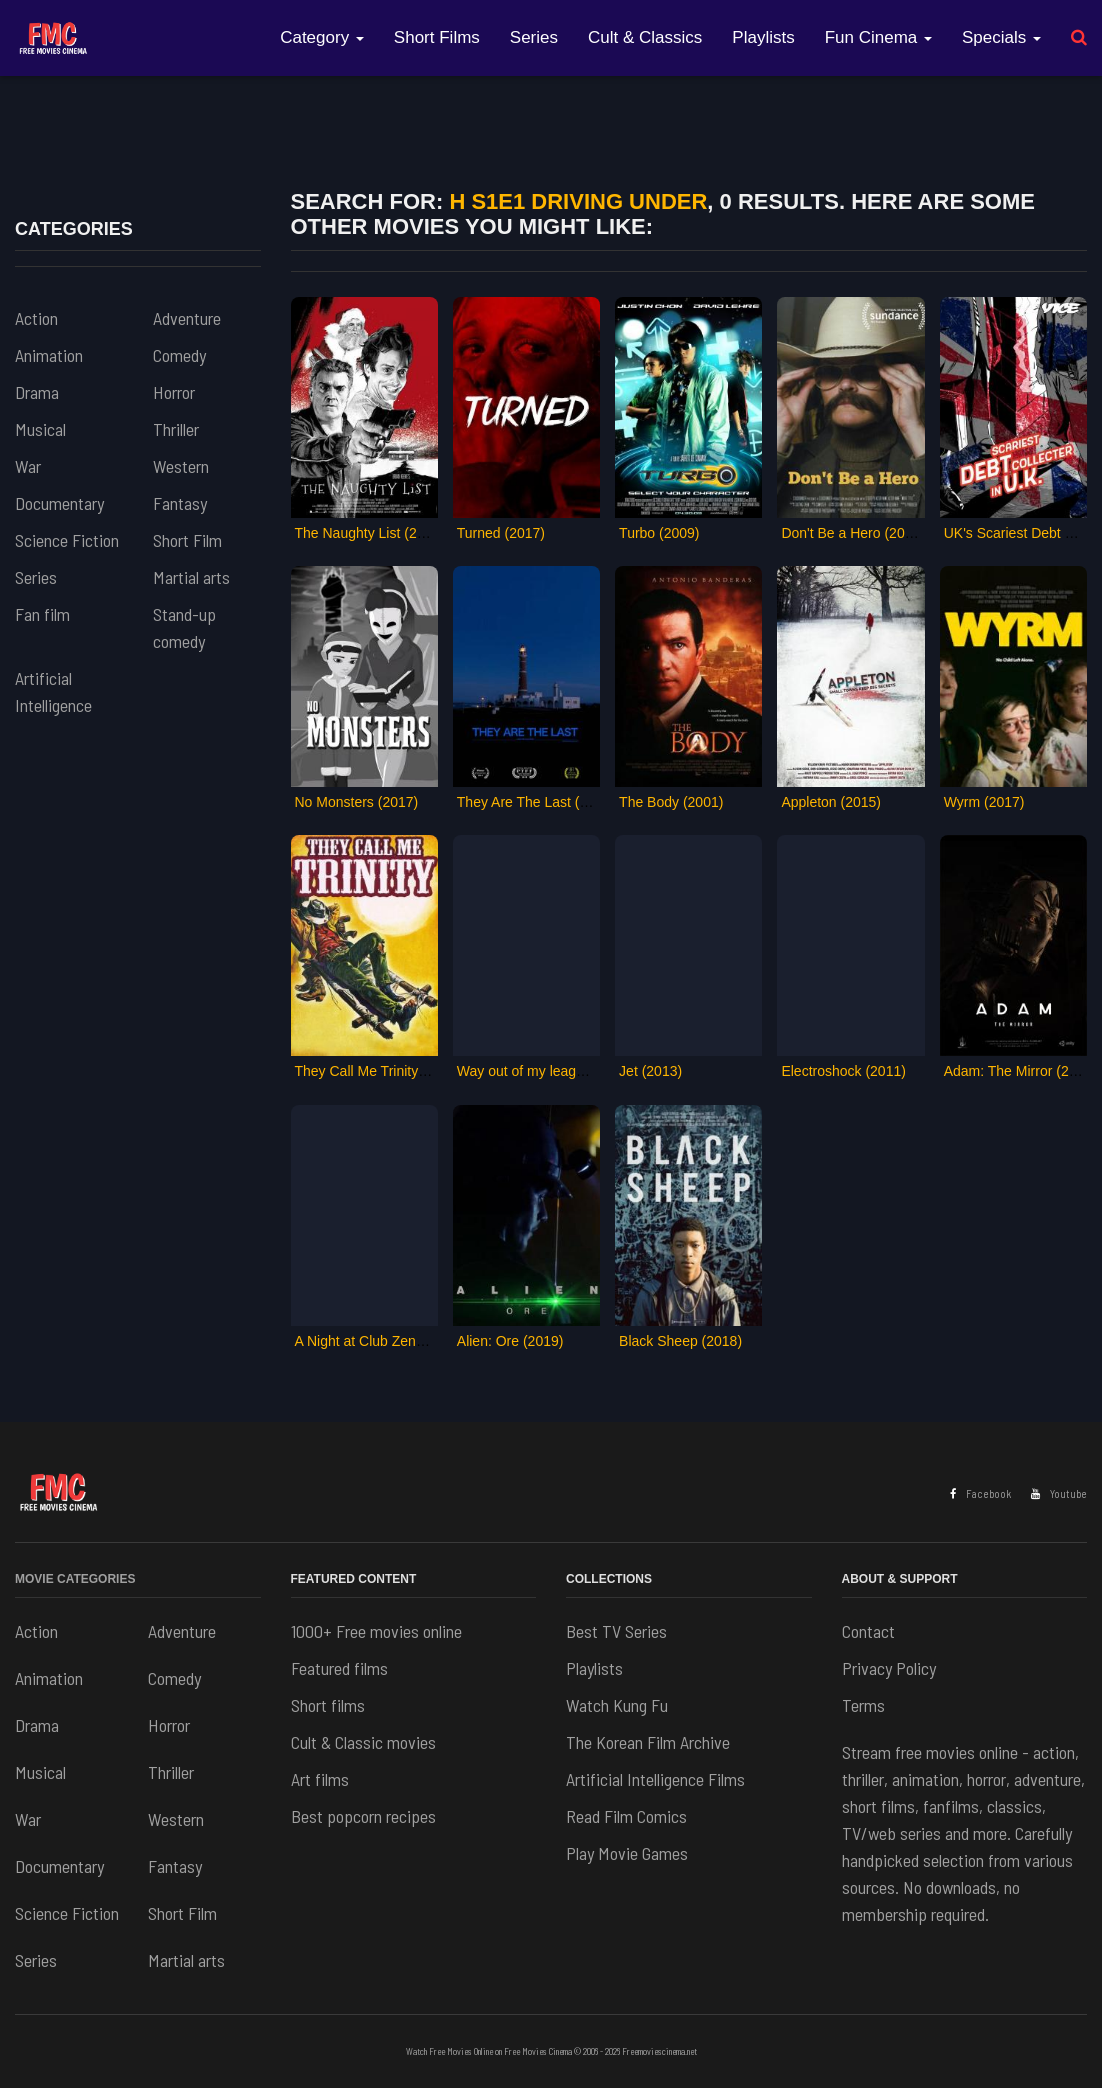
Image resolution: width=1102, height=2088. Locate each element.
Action (36, 318)
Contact (868, 1631)
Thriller (176, 429)
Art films (320, 1779)
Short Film (187, 540)
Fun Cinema (878, 37)
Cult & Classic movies (363, 1742)
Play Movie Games (627, 1853)
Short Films (437, 37)
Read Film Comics (626, 1816)
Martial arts (191, 577)
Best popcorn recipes (363, 1816)
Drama (37, 392)
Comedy (179, 355)
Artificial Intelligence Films (655, 1779)
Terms (863, 1705)
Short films (328, 1705)
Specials (1001, 37)
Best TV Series (616, 1631)
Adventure (187, 318)
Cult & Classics (645, 37)
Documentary (59, 503)
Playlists (763, 37)
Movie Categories (75, 1579)
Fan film (42, 614)
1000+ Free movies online (376, 1631)
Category (322, 37)
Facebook (980, 1493)
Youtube (1059, 1493)
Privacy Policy (889, 1668)
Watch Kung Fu (617, 1705)
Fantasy (180, 503)
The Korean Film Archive (648, 1742)
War (28, 466)
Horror (174, 392)
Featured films (339, 1668)
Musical (40, 429)
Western (181, 466)
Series (534, 37)
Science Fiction (67, 540)
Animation (49, 355)
